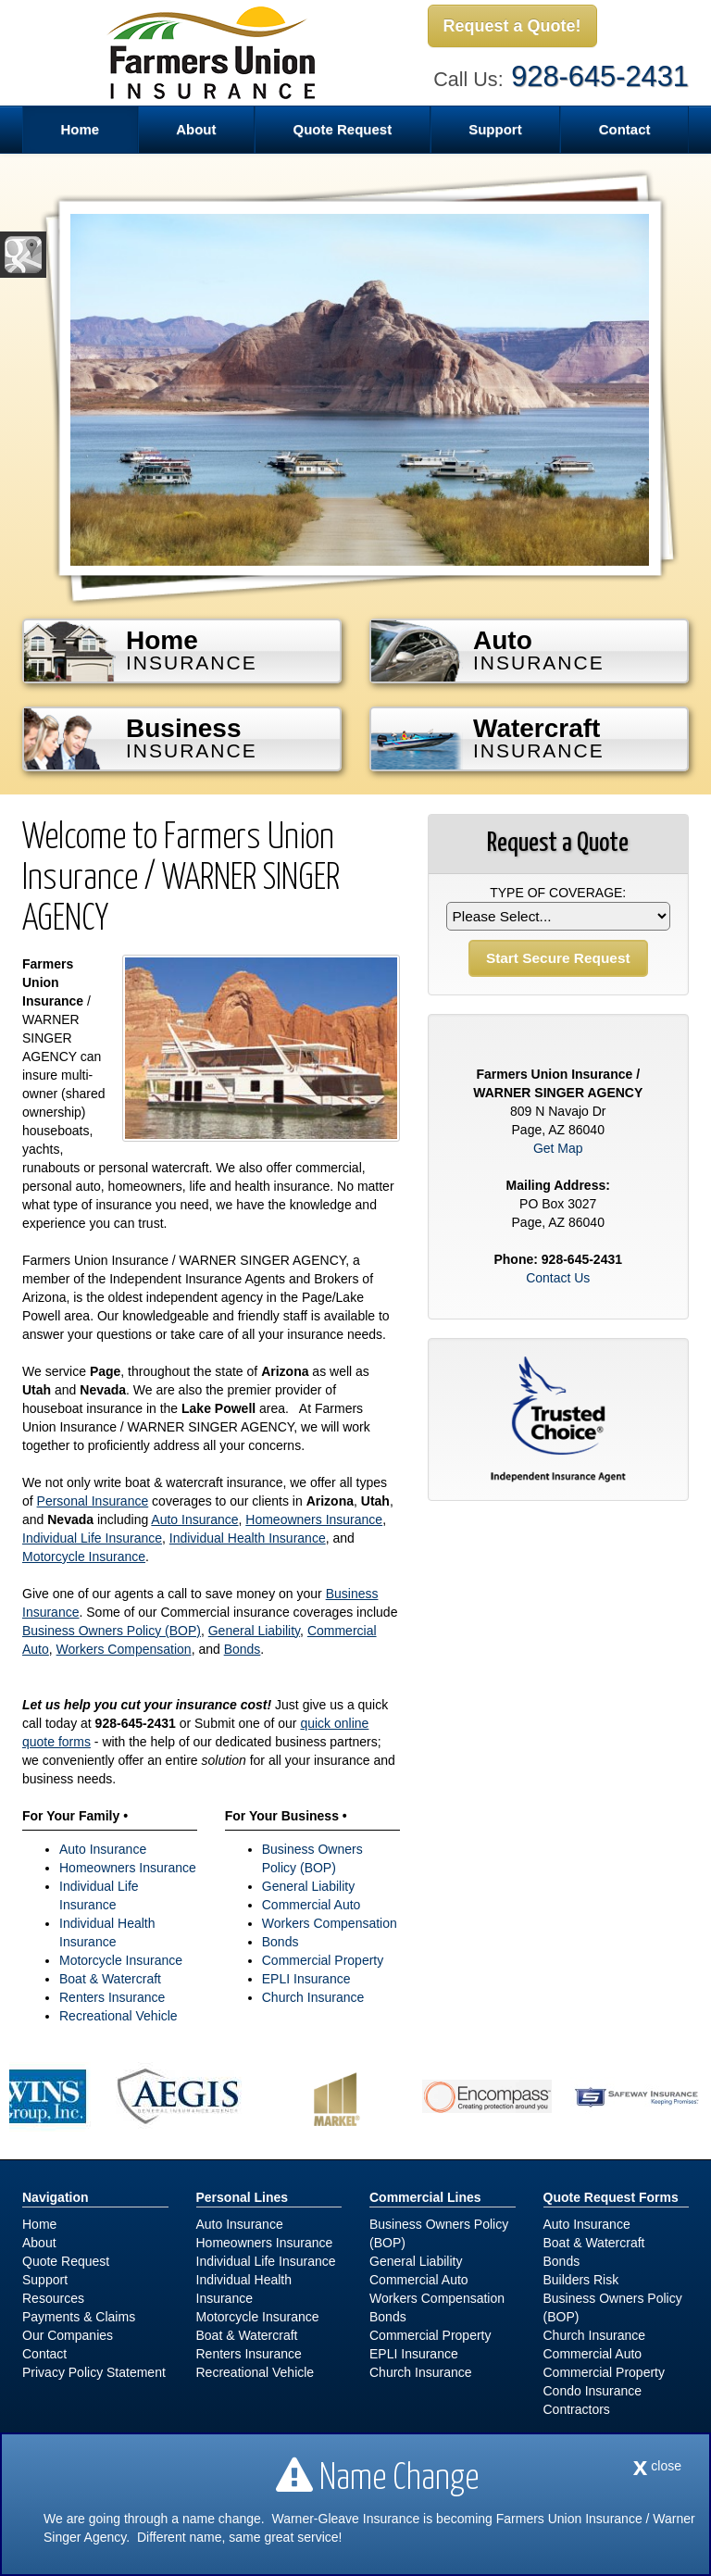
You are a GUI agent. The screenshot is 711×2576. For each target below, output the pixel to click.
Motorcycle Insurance (83, 1556)
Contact (625, 129)
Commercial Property (322, 1960)
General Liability (254, 1630)
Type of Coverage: (558, 892)
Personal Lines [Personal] (242, 2197)
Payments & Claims (78, 2316)
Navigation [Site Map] (55, 2197)
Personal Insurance (93, 1501)
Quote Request (65, 2261)
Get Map (558, 1148)
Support (45, 2279)
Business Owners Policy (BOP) (111, 1630)
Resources (53, 2298)
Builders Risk (581, 2279)
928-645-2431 (600, 76)
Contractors (576, 2409)
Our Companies (67, 2335)
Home (79, 129)
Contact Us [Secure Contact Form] (558, 1277)
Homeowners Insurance (313, 1519)
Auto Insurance (194, 1519)
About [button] (196, 129)
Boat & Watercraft (110, 1978)
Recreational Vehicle (118, 2015)
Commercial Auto (311, 1904)
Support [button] (495, 129)
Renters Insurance (112, 1997)
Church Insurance (313, 1997)
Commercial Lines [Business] (425, 2197)
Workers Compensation (124, 1649)
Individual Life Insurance (92, 1538)
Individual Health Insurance (247, 1538)
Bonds (242, 1649)
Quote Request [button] (342, 129)
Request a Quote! (512, 26)
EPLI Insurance (306, 1978)
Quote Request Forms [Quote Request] (611, 2197)
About (39, 2242)
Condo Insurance (592, 2390)
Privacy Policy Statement (94, 2372)
